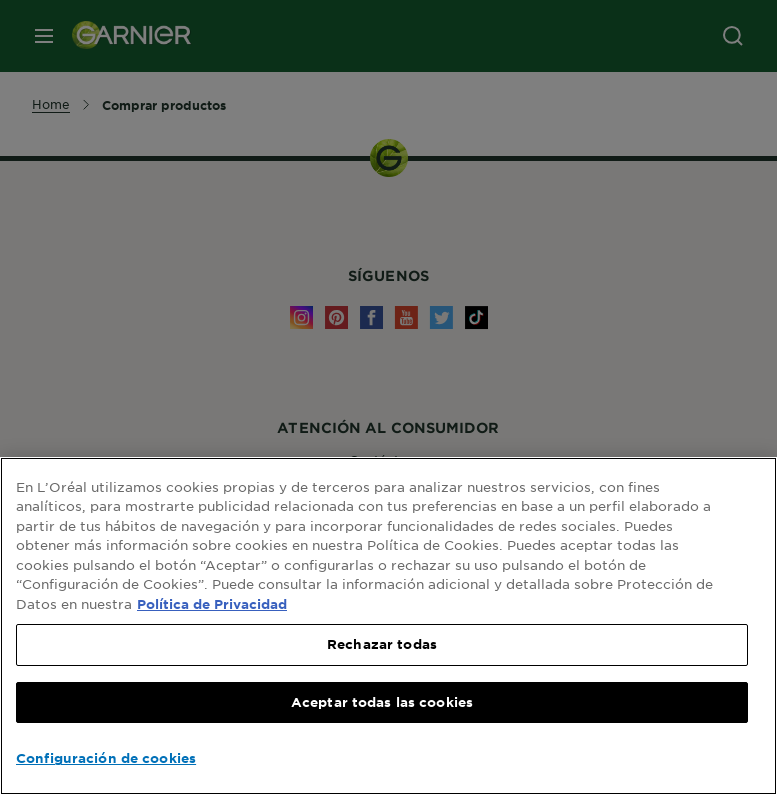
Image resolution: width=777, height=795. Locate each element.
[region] (388, 626)
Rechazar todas (382, 644)
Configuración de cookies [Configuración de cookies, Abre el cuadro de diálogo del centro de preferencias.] (106, 758)
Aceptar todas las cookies (382, 702)
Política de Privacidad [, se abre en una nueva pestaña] (212, 604)
